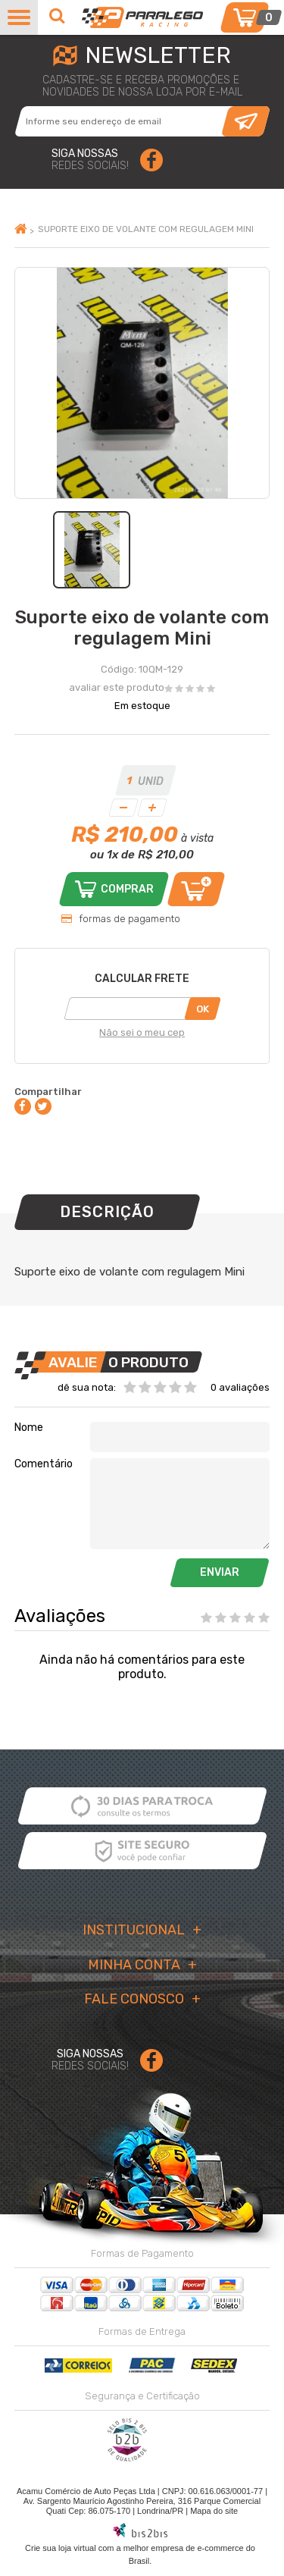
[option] (91, 550)
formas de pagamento (129, 918)
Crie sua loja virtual (60, 2547)
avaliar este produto (116, 687)
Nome (28, 1428)
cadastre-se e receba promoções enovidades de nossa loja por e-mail (142, 86)
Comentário (43, 1464)
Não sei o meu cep (142, 1032)
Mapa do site (214, 2510)
